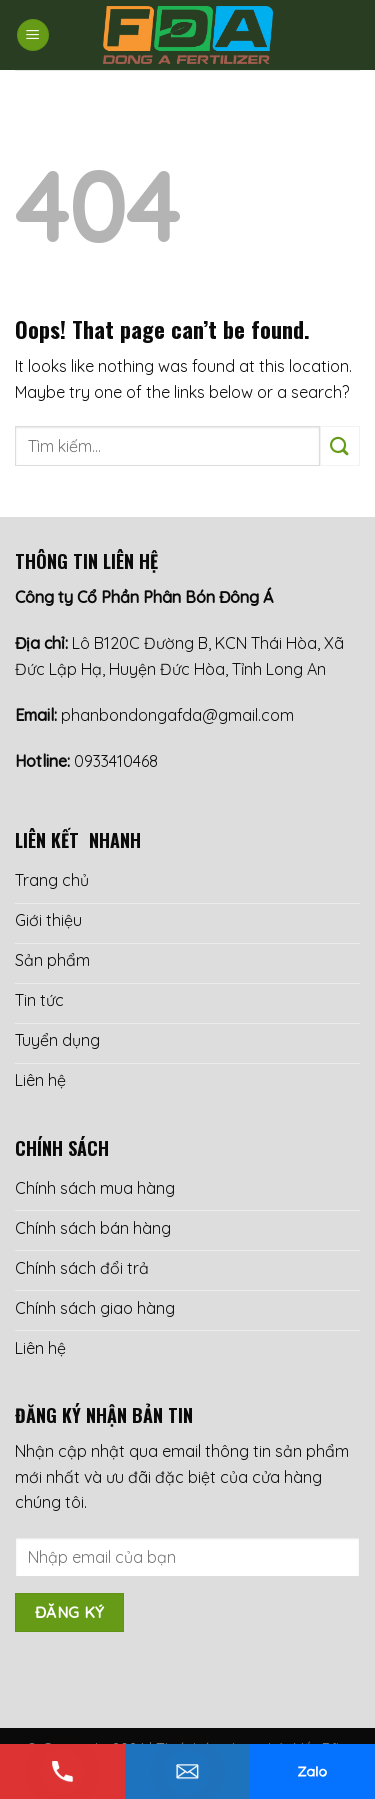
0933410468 (116, 761)
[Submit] (340, 445)
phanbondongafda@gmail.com (177, 715)
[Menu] (33, 35)
